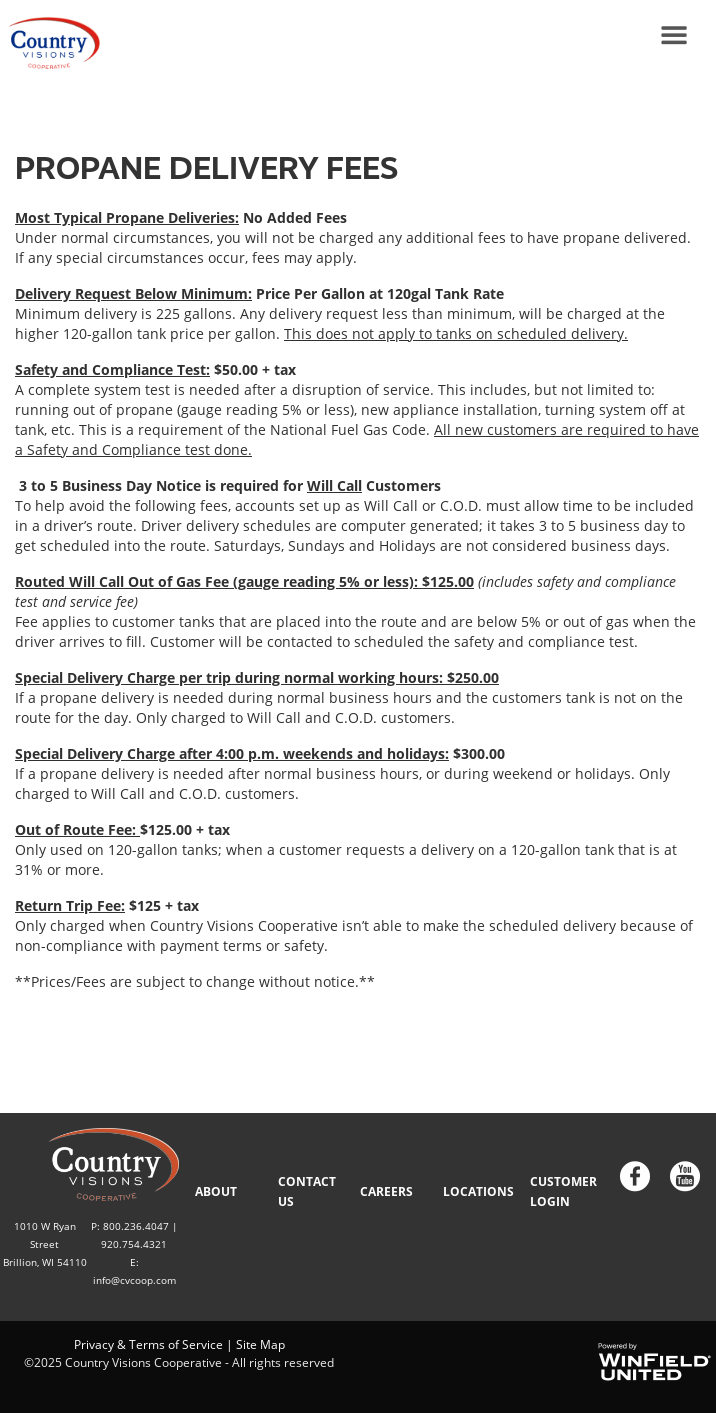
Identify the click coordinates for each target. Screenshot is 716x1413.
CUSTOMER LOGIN (563, 1191)
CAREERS (386, 1191)
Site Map (260, 1344)
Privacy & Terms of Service (148, 1344)
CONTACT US (307, 1191)
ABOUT (216, 1191)
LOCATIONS (478, 1191)
